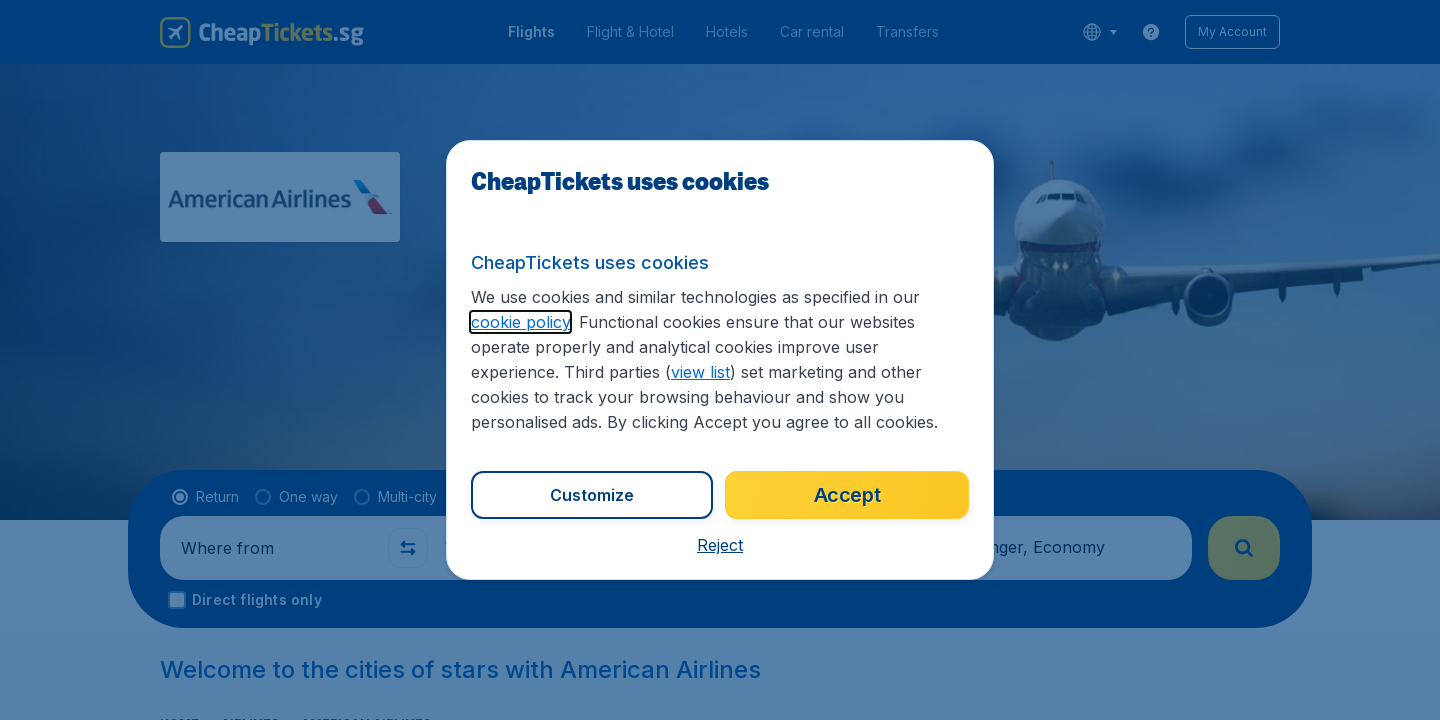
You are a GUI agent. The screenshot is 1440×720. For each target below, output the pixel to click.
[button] (720, 545)
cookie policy (520, 322)
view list (700, 372)
